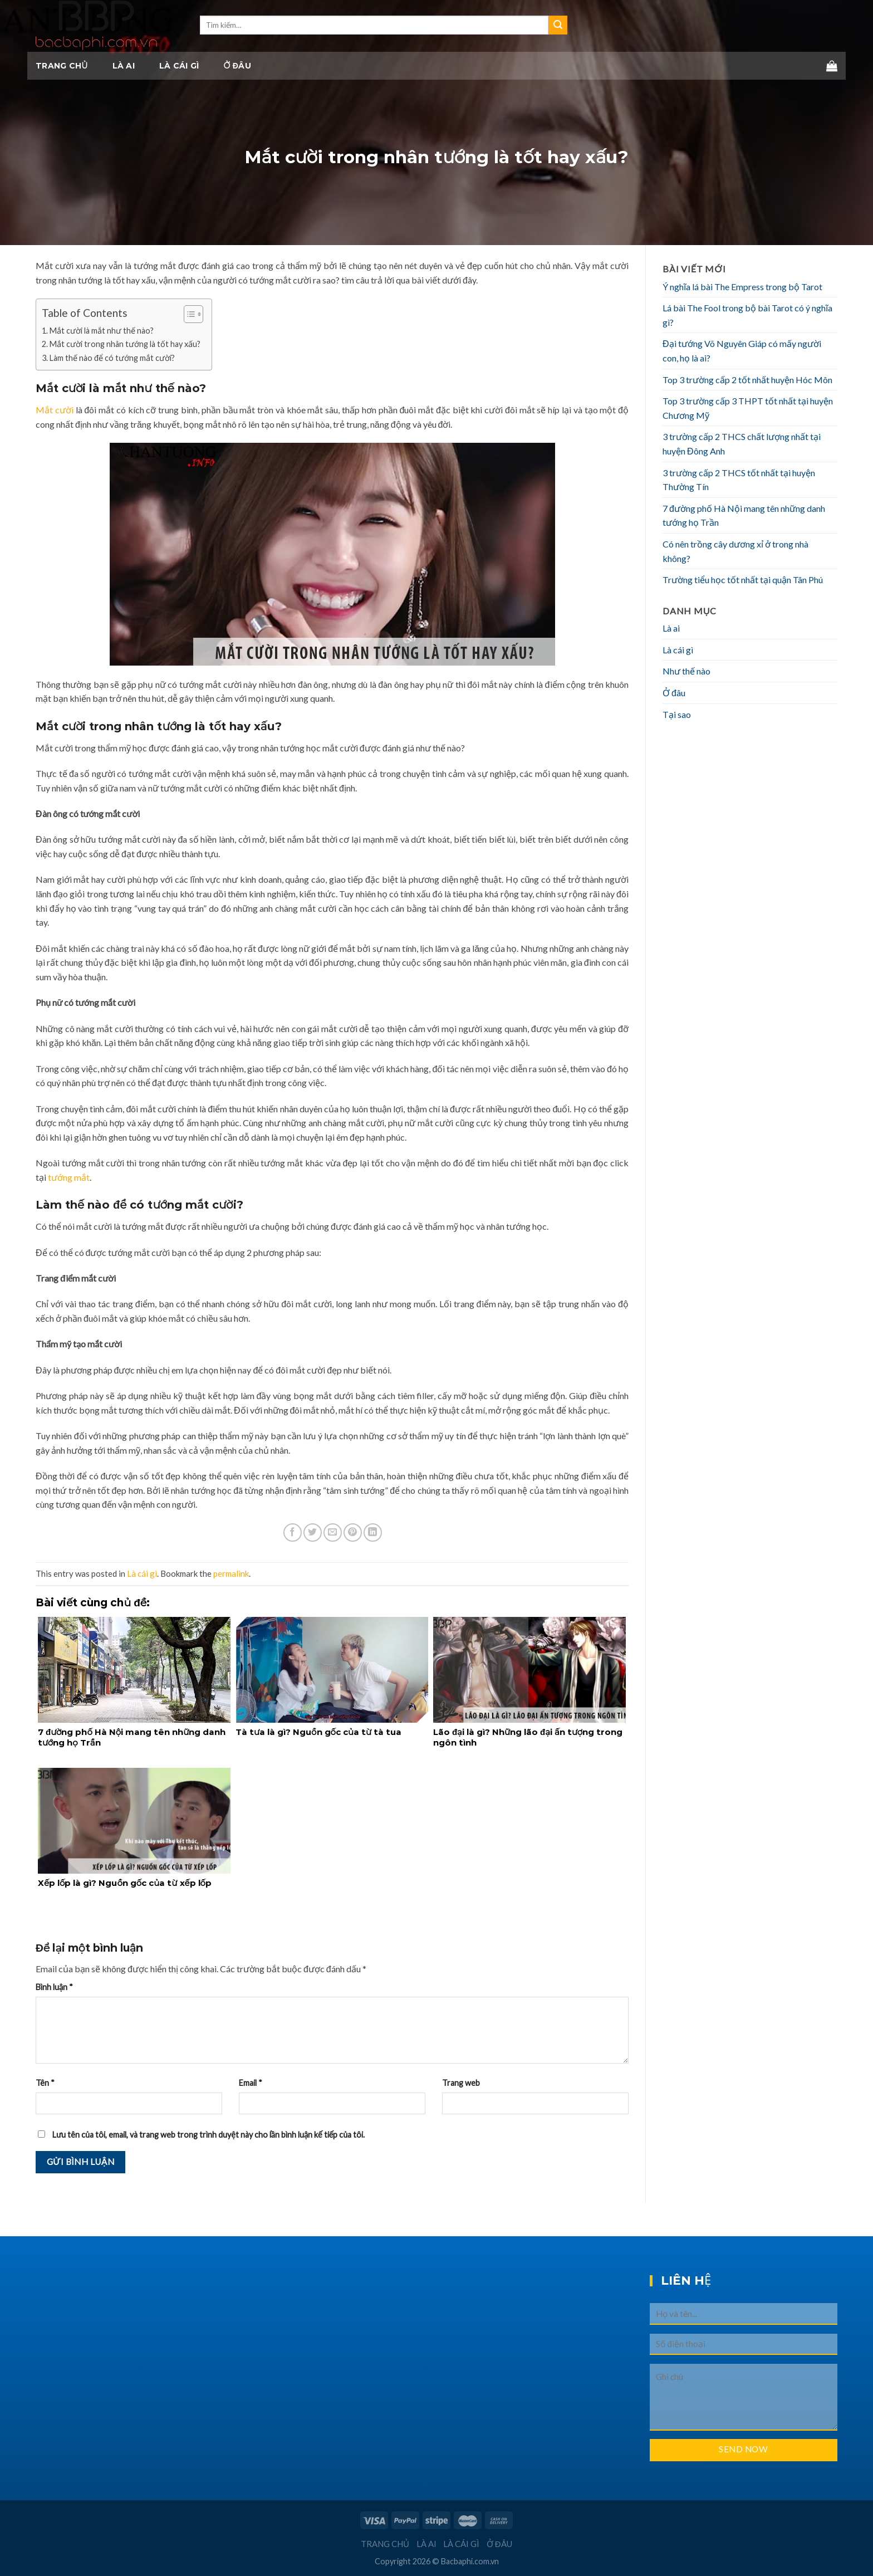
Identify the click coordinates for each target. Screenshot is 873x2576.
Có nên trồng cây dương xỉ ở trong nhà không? (735, 551)
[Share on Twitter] (312, 1532)
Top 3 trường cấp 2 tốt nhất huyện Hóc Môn (747, 379)
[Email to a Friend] (332, 1532)
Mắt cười (54, 409)
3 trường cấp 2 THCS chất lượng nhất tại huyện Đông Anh (742, 443)
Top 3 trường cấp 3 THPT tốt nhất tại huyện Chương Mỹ (748, 408)
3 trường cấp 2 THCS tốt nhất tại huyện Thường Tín (739, 479)
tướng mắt (69, 1177)
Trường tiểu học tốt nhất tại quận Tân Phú (743, 579)
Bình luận (54, 1987)
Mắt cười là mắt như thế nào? (102, 330)
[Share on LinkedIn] (373, 1532)
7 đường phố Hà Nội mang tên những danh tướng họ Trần (744, 515)
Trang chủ (62, 66)
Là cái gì (179, 66)
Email (250, 2083)
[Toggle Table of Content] (187, 314)
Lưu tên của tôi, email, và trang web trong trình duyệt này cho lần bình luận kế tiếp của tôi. (208, 2134)
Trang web (461, 2083)
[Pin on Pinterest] (353, 1532)
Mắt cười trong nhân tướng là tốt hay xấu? (125, 344)
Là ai (123, 66)
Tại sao (677, 714)
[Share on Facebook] (292, 1532)
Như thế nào (686, 671)
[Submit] (557, 25)
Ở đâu (237, 66)
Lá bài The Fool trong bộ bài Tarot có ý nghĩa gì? (747, 315)
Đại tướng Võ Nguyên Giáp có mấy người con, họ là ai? (742, 350)
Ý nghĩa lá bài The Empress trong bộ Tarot (742, 286)
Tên (45, 2083)
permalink (231, 1573)
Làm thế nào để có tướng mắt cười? (112, 358)
